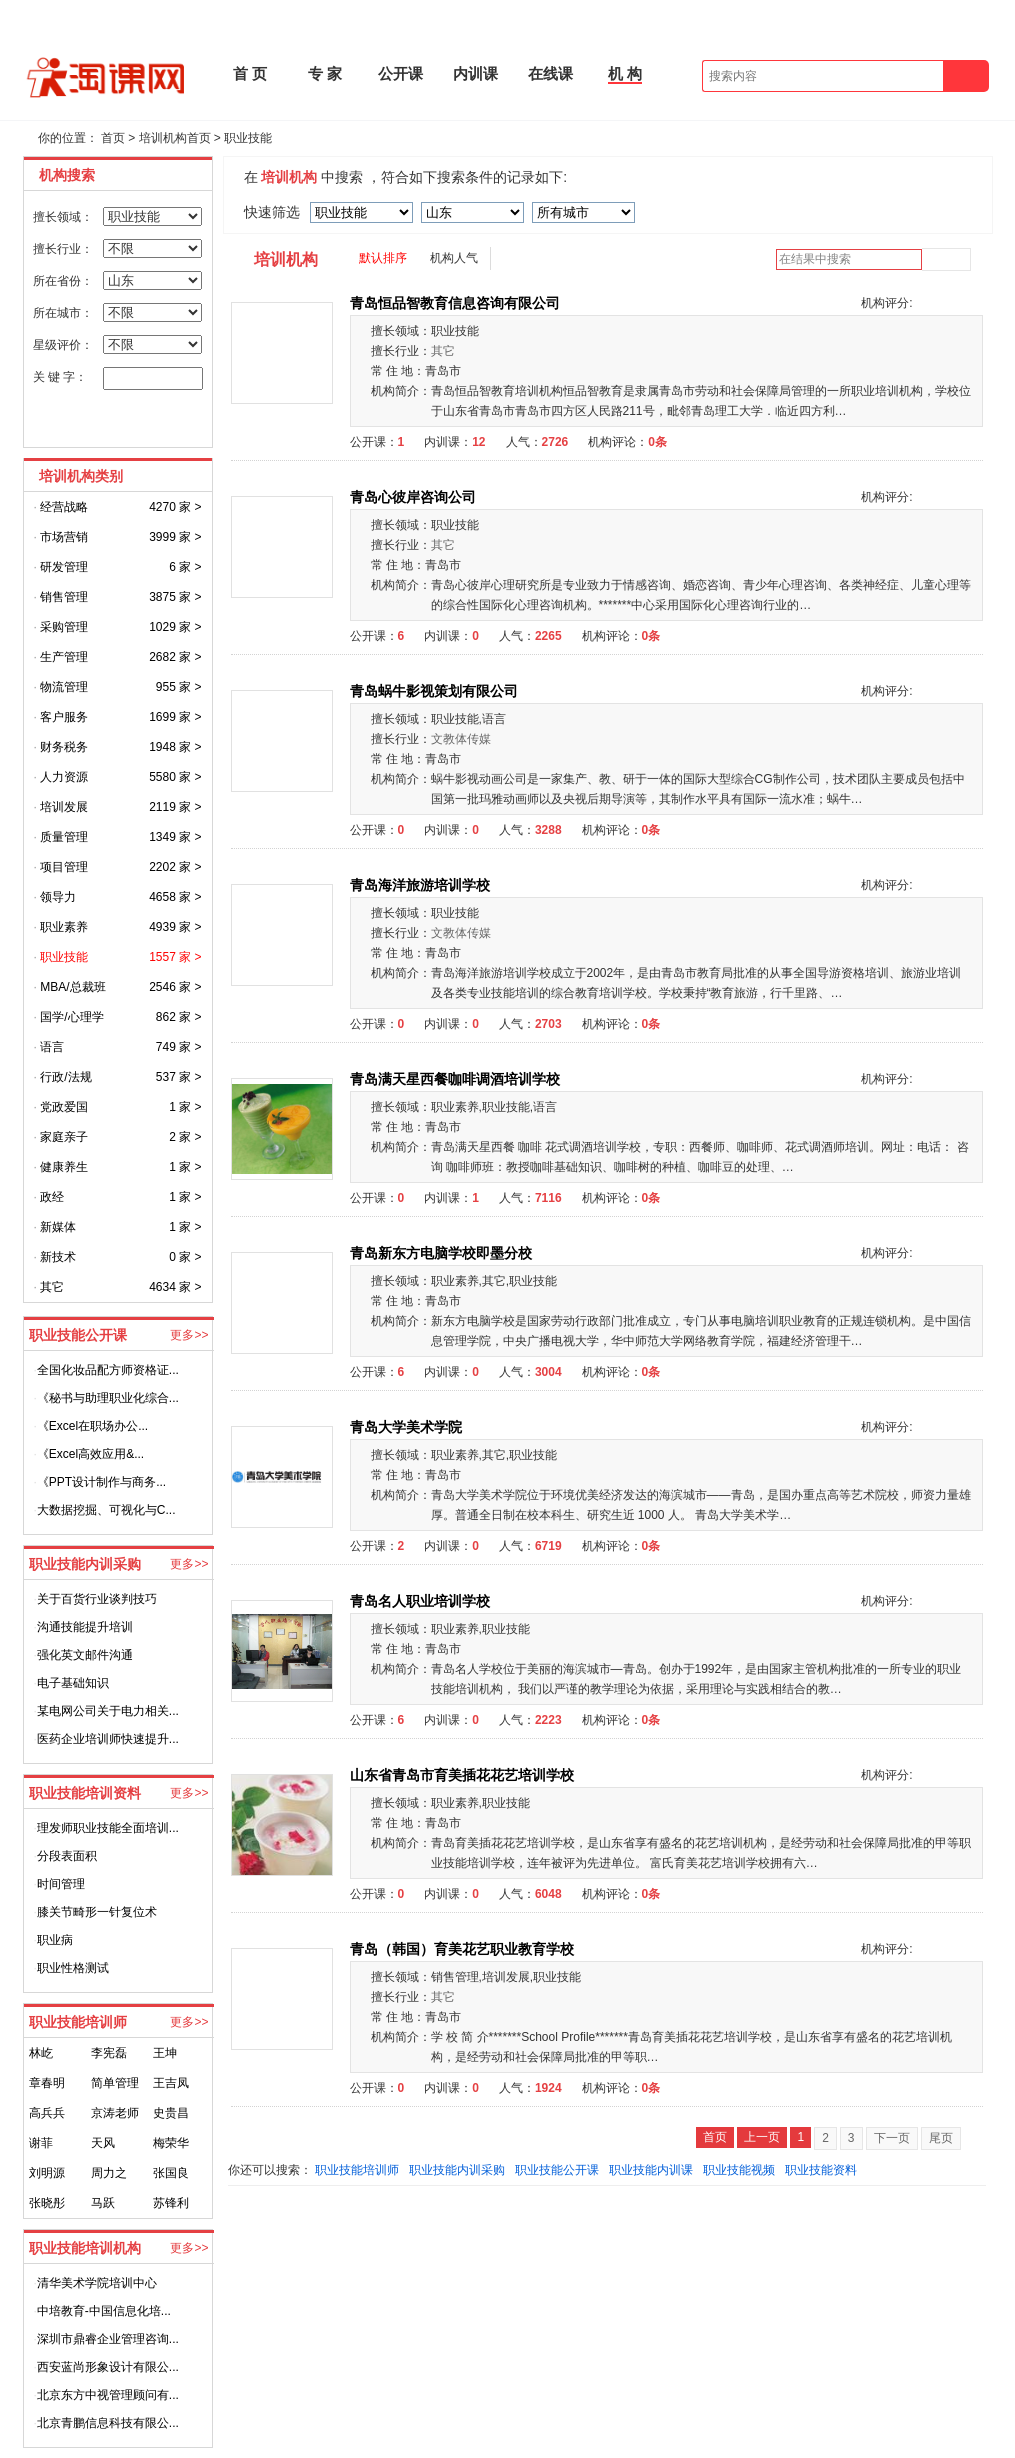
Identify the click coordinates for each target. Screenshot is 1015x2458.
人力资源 (64, 777)
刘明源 (47, 2173)
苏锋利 (171, 2203)
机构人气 (454, 258)
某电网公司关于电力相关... (108, 1711)
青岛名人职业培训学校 (422, 1601)
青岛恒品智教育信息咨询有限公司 (457, 303)
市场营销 (64, 537)
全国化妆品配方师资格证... (108, 1370)
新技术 (58, 1257)
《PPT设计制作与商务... (101, 1482)
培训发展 (64, 807)
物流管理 (64, 687)
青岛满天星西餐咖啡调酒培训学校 (457, 1079)
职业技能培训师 (357, 2170)
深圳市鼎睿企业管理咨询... (108, 2339)
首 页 (250, 73)
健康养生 (64, 1167)
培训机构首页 (175, 138)
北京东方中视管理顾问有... (108, 2395)
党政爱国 (64, 1107)
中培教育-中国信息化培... (104, 2311)
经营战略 (64, 507)
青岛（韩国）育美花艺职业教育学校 (464, 1949)
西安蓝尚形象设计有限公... (108, 2367)
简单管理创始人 (115, 2087)
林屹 (41, 2053)
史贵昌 (171, 2113)
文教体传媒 (461, 739)
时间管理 (61, 1884)
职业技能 (248, 138)
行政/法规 (65, 1077)
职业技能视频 (739, 2170)
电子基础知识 (73, 1683)
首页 (113, 138)
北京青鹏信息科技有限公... (108, 2423)
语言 (52, 1047)
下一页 (892, 2138)
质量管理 (64, 837)
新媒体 (58, 1227)
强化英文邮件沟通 (85, 1655)
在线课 (550, 73)
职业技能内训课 (651, 2170)
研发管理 (64, 567)
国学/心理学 (71, 1017)
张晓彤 (47, 2203)
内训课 (475, 73)
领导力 (58, 897)
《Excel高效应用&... (90, 1454)
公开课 (400, 73)
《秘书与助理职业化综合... (108, 1398)
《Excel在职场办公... (92, 1426)
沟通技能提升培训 (85, 1627)
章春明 (47, 2083)
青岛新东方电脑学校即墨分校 (443, 1253)
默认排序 (383, 258)
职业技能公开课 (557, 2170)
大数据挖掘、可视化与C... (106, 1510)
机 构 (625, 73)
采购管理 (64, 627)
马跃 (103, 2203)
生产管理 (64, 657)
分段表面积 (67, 1856)
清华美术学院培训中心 (97, 2283)
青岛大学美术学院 (408, 1427)
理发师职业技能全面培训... (108, 1828)
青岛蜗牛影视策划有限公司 (436, 691)
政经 (52, 1197)
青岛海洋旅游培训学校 (422, 885)
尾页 (941, 2138)
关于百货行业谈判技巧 (97, 1599)
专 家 (325, 73)
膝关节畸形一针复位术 (97, 1912)
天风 (103, 2143)
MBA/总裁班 (72, 987)
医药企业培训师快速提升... (108, 1739)
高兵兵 (47, 2113)
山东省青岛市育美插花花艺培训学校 (464, 1775)
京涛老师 (115, 2113)
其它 (52, 1287)
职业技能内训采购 (457, 2170)
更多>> (189, 1335)
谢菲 (41, 2143)
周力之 (109, 2173)
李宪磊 (109, 2053)
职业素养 (64, 927)
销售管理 (64, 597)
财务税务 (64, 747)
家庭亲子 (64, 1137)
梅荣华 (171, 2143)
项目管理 (64, 867)
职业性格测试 (73, 1968)
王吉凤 (171, 2083)
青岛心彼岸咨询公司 (415, 497)
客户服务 (64, 717)
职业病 (55, 1940)
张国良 (171, 2173)
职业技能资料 (821, 2170)
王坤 (165, 2053)
